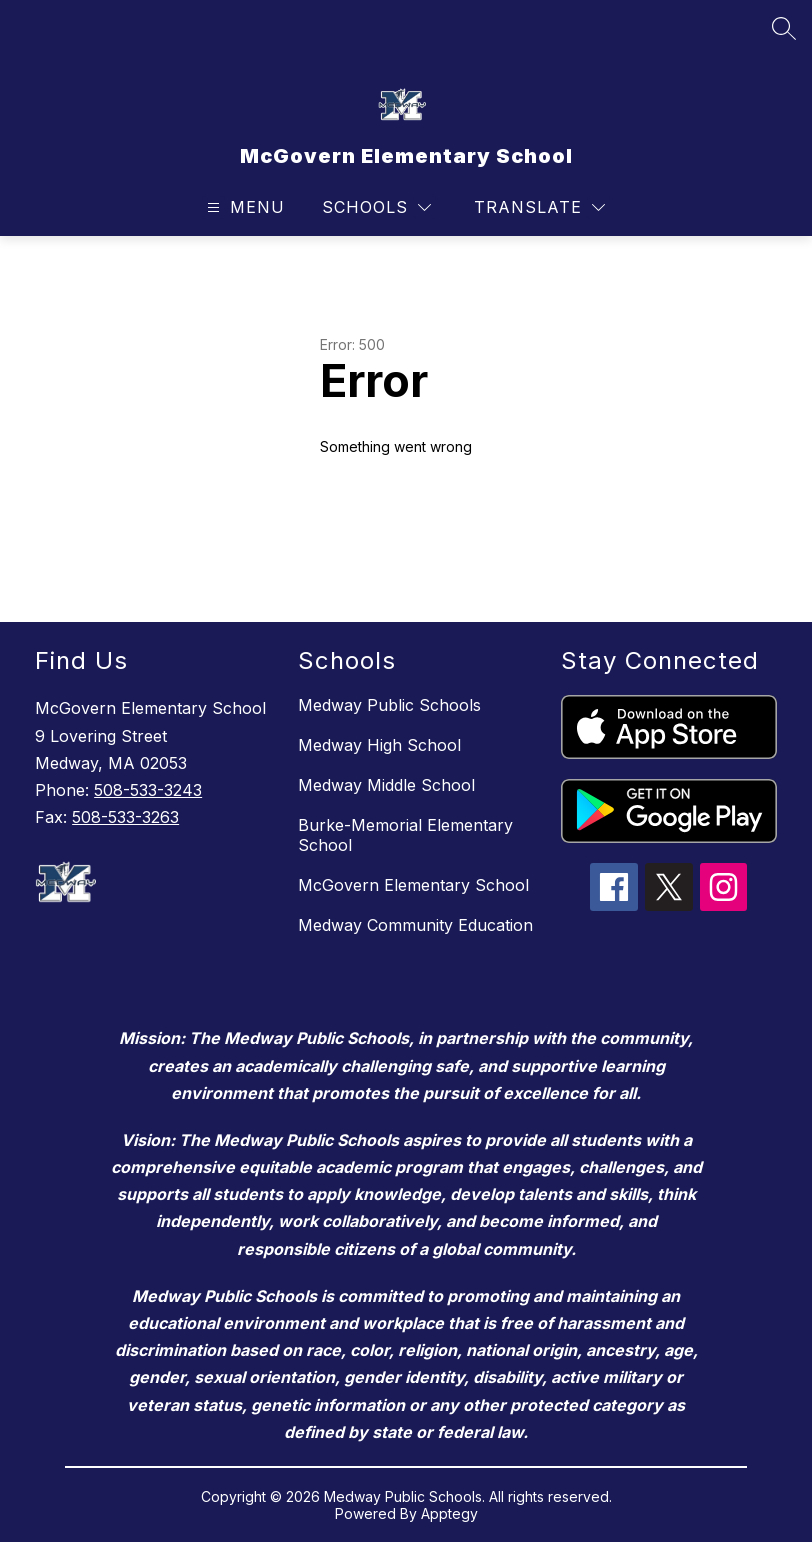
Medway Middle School (386, 785)
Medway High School (379, 745)
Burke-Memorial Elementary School (405, 835)
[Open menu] (243, 207)
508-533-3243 (148, 790)
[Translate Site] (539, 207)
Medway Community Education (415, 925)
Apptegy (449, 1513)
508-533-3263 (125, 817)
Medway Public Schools (389, 705)
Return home (377, 513)
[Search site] (784, 28)
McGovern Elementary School (413, 885)
